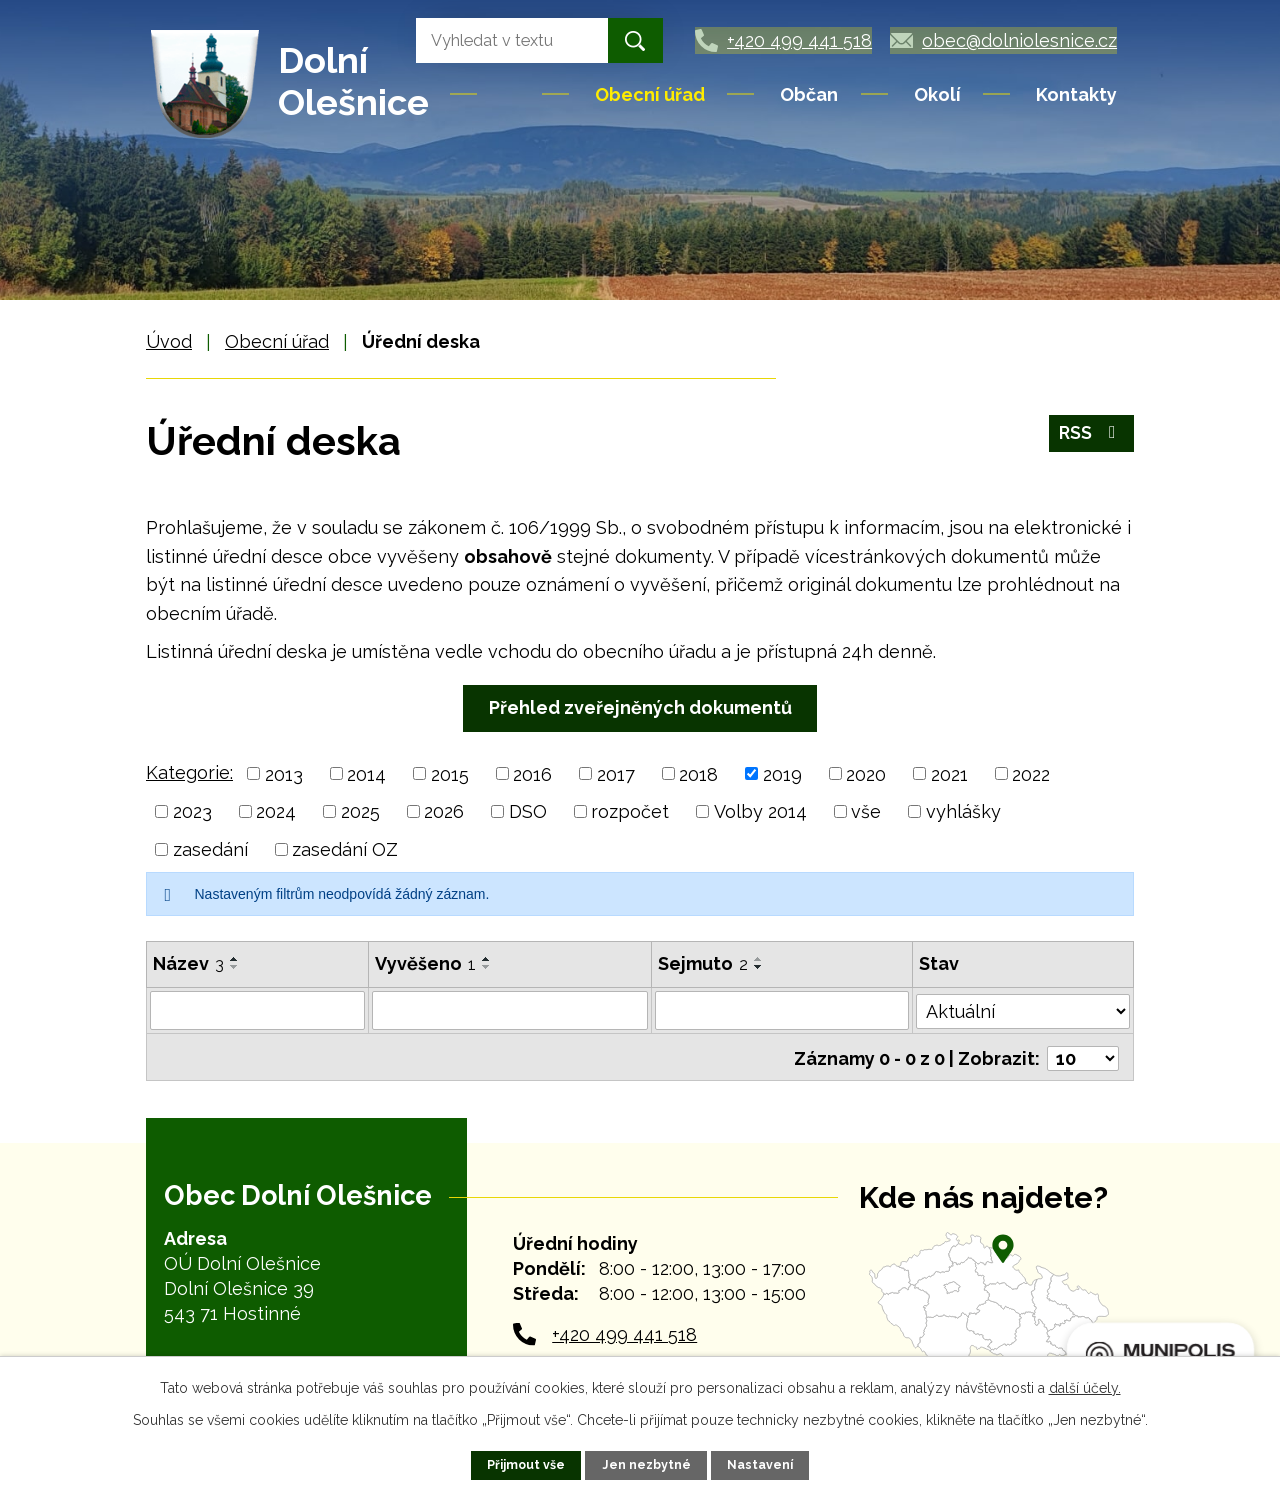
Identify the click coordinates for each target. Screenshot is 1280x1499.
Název (188, 963)
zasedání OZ (345, 849)
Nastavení (760, 1464)
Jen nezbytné (646, 1464)
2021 (949, 773)
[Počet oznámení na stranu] (1083, 1054)
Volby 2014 (760, 811)
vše (866, 811)
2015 (450, 773)
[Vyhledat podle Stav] (1023, 1008)
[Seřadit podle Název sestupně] (235, 967)
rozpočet (630, 811)
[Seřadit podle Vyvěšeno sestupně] (487, 967)
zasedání (210, 849)
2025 (360, 811)
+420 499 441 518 (624, 1330)
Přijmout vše (526, 1464)
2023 (192, 811)
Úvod (511, 94)
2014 (366, 773)
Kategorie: (189, 772)
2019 (782, 773)
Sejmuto (704, 963)
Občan (809, 94)
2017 (616, 773)
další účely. (1085, 1388)
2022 (1031, 773)
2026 (444, 811)
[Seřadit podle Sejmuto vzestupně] (760, 959)
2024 (276, 811)
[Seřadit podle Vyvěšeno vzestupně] (487, 959)
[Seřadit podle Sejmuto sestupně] (760, 967)
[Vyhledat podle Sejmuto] (783, 1010)
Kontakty (1076, 94)
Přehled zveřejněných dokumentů (640, 707)
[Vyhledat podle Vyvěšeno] (510, 1010)
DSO (528, 811)
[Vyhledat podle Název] (257, 1010)
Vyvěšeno (425, 963)
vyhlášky (963, 811)
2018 (698, 773)
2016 (532, 773)
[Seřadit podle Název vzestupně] (235, 959)
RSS (1091, 434)
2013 (284, 773)
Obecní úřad (650, 94)
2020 (866, 773)
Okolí (937, 94)
